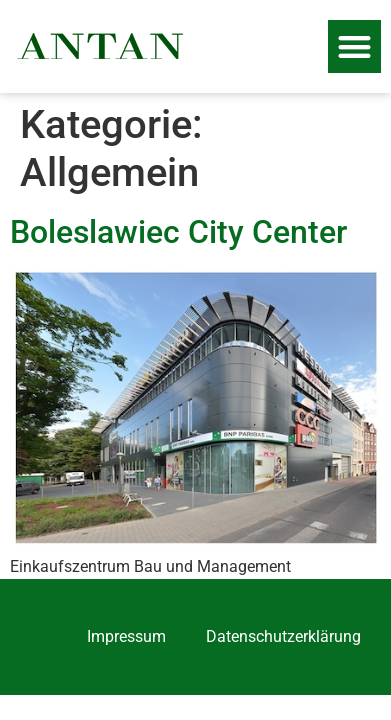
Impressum (126, 636)
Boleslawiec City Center (178, 232)
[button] (354, 46)
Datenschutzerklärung (283, 636)
